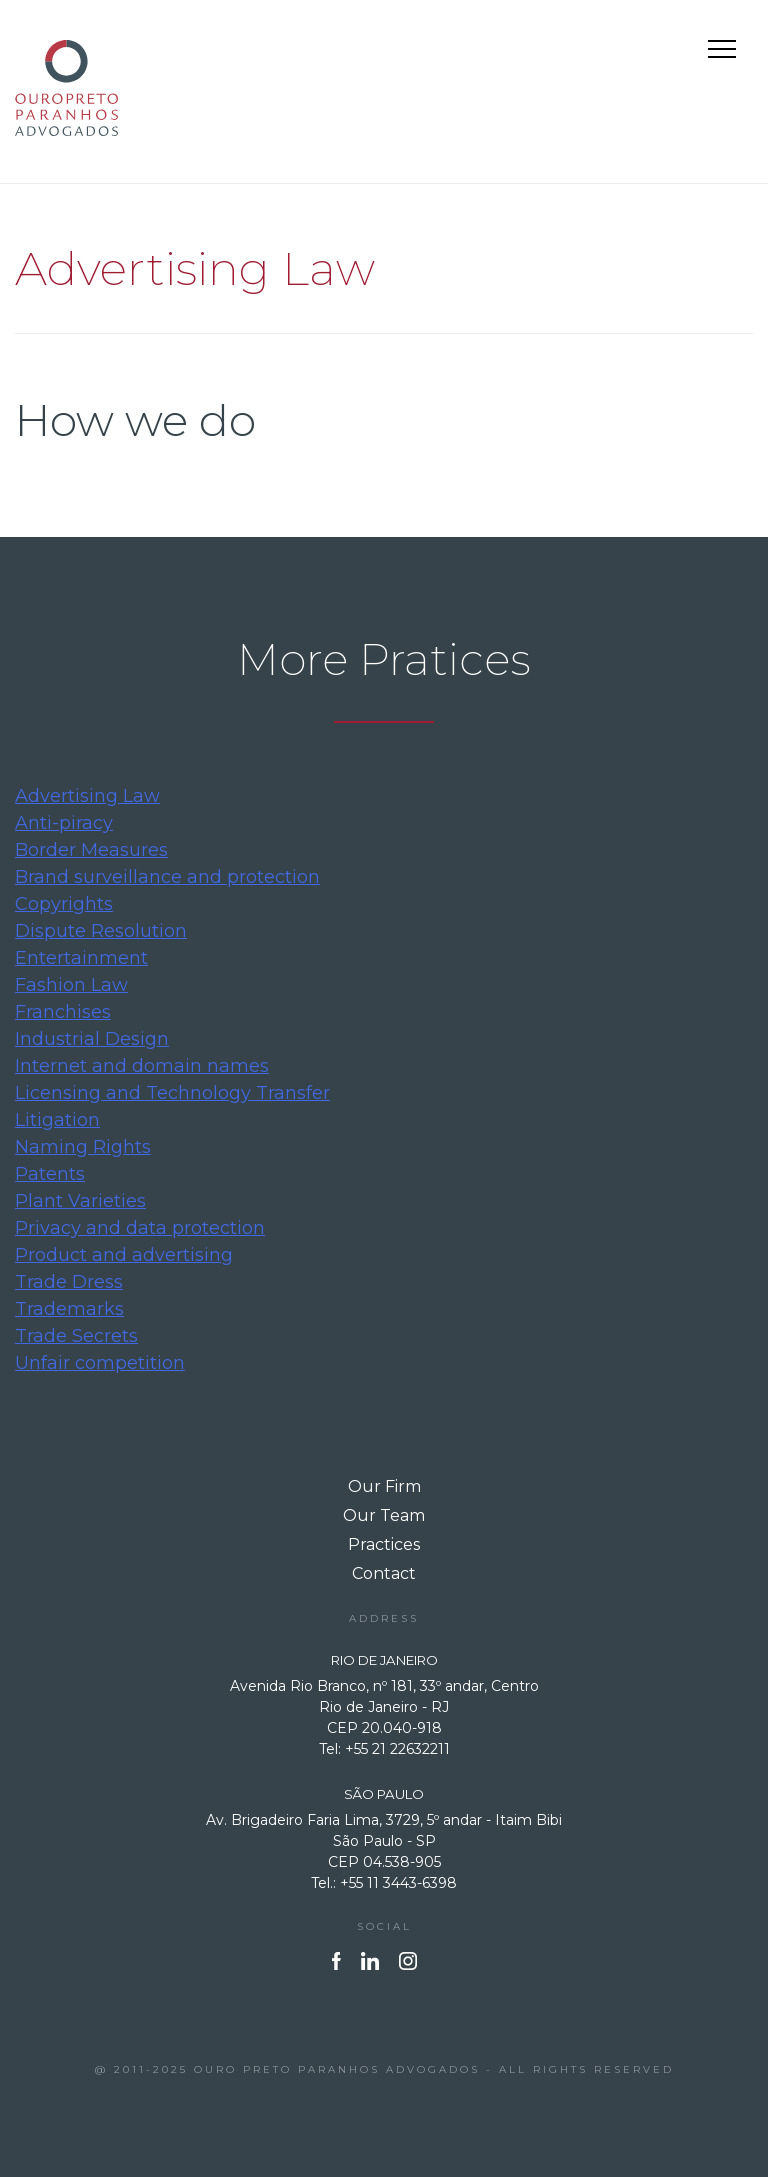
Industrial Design (92, 1039)
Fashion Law (71, 985)
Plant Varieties (80, 1201)
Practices (384, 1544)
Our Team (384, 1515)
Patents (50, 1174)
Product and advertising (124, 1255)
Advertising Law (87, 796)
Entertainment (81, 958)
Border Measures (91, 850)
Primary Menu (724, 52)
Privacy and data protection (140, 1228)
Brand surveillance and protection (167, 877)
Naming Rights (83, 1147)
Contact (384, 1573)
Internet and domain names (142, 1066)
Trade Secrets (76, 1336)
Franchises (63, 1012)
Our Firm (384, 1486)
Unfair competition (100, 1363)
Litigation (57, 1120)
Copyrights (64, 904)
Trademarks (69, 1309)
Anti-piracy (64, 823)
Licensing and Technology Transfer (172, 1093)
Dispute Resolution (101, 931)
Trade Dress (69, 1282)
